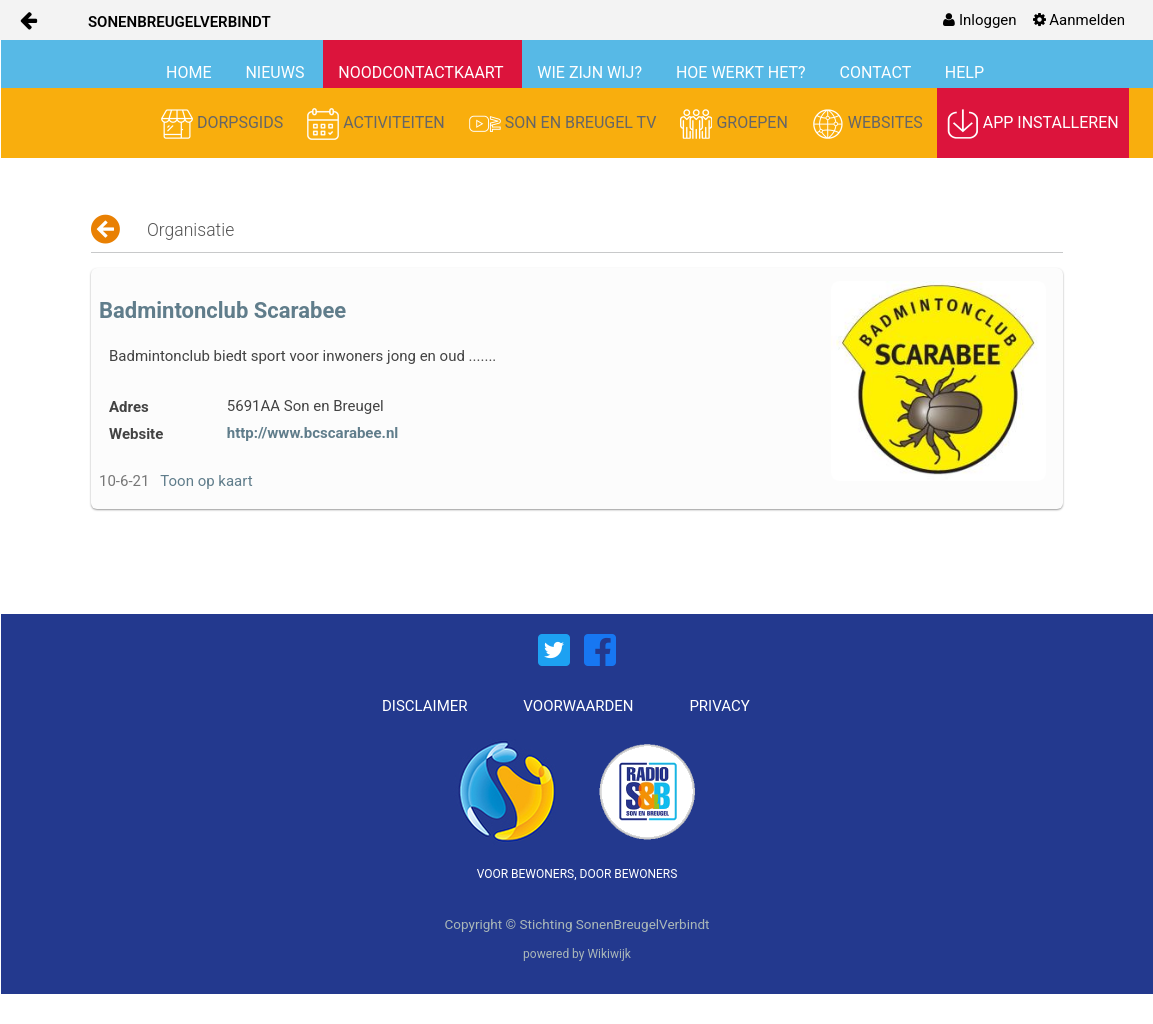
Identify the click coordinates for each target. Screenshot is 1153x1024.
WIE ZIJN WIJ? (591, 72)
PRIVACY (719, 706)
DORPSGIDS (224, 124)
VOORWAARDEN (578, 706)
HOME (190, 72)
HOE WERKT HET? (743, 72)
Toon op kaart (206, 481)
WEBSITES (869, 124)
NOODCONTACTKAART (422, 72)
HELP (964, 72)
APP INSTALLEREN (1033, 124)
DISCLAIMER (425, 706)
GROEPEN (735, 124)
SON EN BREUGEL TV (565, 124)
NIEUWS (276, 72)
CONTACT (877, 72)
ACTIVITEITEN (378, 124)
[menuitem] (979, 20)
